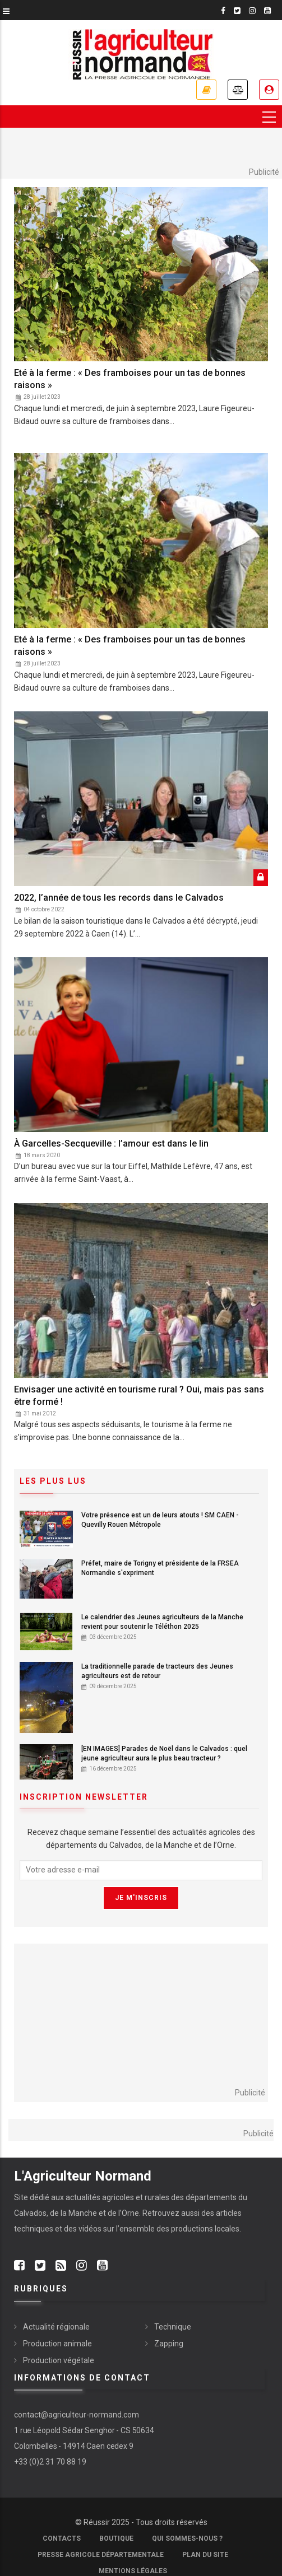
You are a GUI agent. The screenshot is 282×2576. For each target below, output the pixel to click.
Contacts (62, 2538)
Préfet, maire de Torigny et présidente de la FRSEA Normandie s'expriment (160, 1568)
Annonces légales (238, 90)
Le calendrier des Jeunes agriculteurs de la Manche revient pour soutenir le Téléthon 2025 (162, 1622)
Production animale (57, 2343)
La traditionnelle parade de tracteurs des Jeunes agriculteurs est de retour (157, 1671)
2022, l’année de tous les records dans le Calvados (119, 897)
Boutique (116, 2538)
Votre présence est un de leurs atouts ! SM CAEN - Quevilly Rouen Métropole (160, 1520)
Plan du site (205, 2555)
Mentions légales (133, 2571)
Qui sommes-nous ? (187, 2538)
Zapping (168, 2343)
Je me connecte (269, 90)
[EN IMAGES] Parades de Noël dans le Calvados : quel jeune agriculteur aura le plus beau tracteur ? (164, 1753)
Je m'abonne (206, 90)
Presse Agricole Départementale (101, 2555)
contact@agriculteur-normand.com (76, 2414)
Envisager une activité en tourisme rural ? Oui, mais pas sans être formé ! (139, 1395)
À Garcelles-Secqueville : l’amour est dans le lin (111, 1143)
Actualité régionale (56, 2326)
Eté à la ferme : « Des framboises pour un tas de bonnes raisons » (130, 379)
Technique (172, 2326)
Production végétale (58, 2360)
